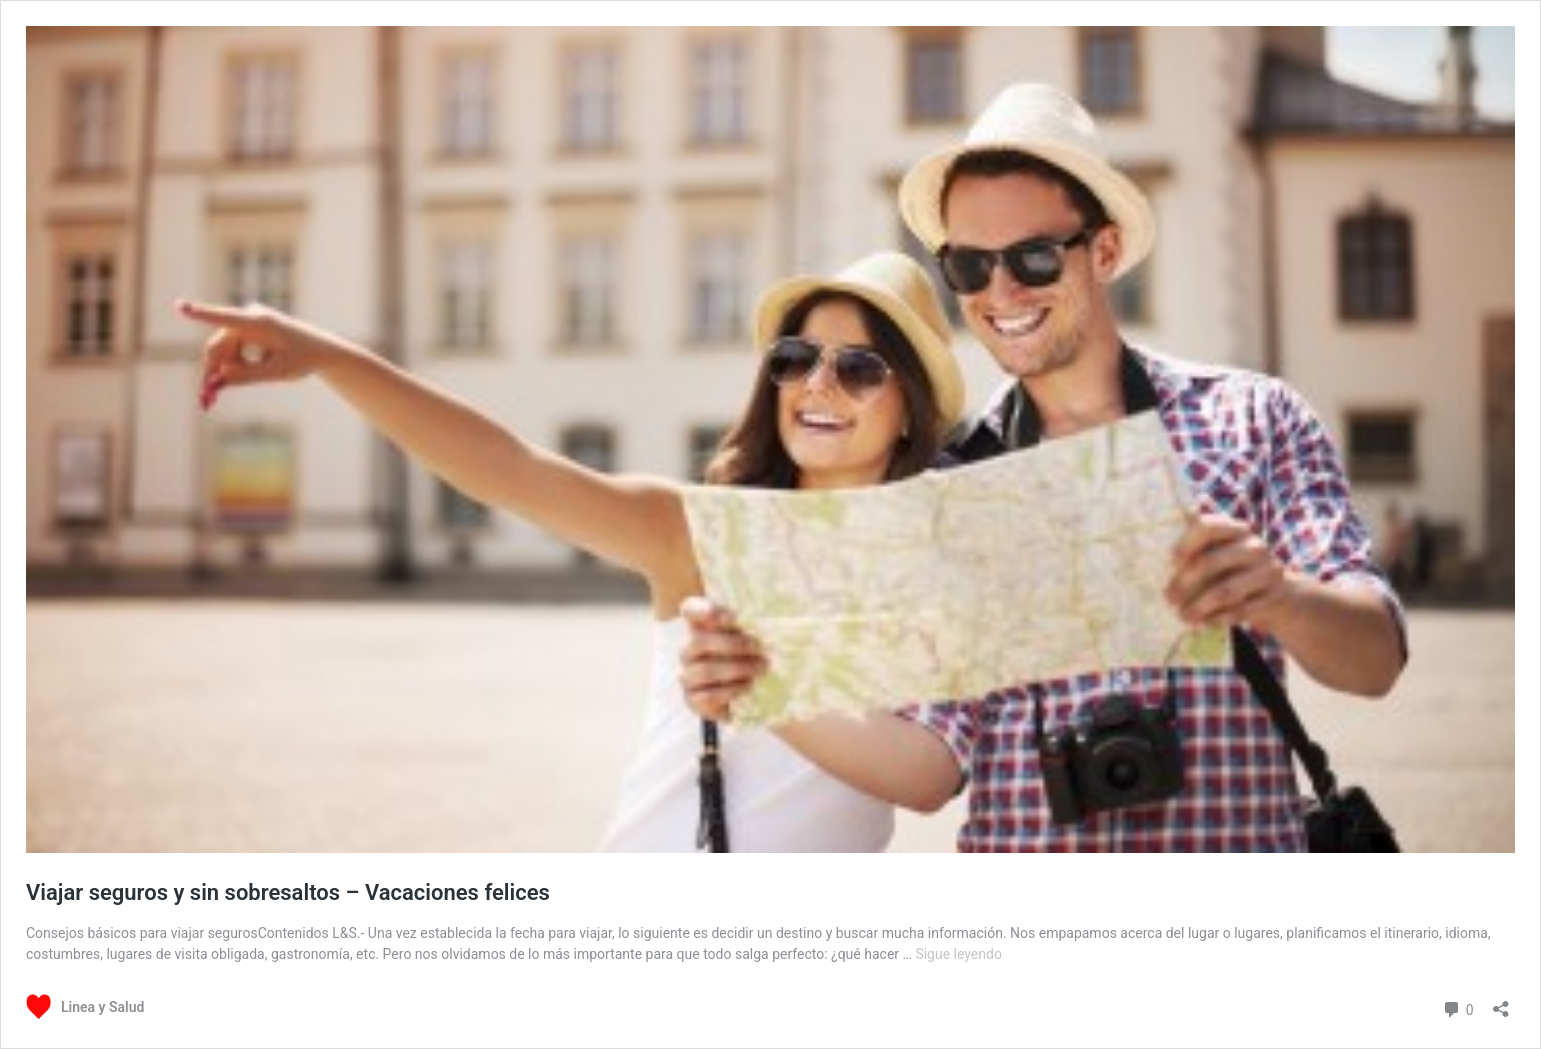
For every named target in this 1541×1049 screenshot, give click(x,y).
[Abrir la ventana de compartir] (1501, 1002)
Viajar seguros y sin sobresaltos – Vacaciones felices (288, 892)
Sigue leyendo (958, 954)
